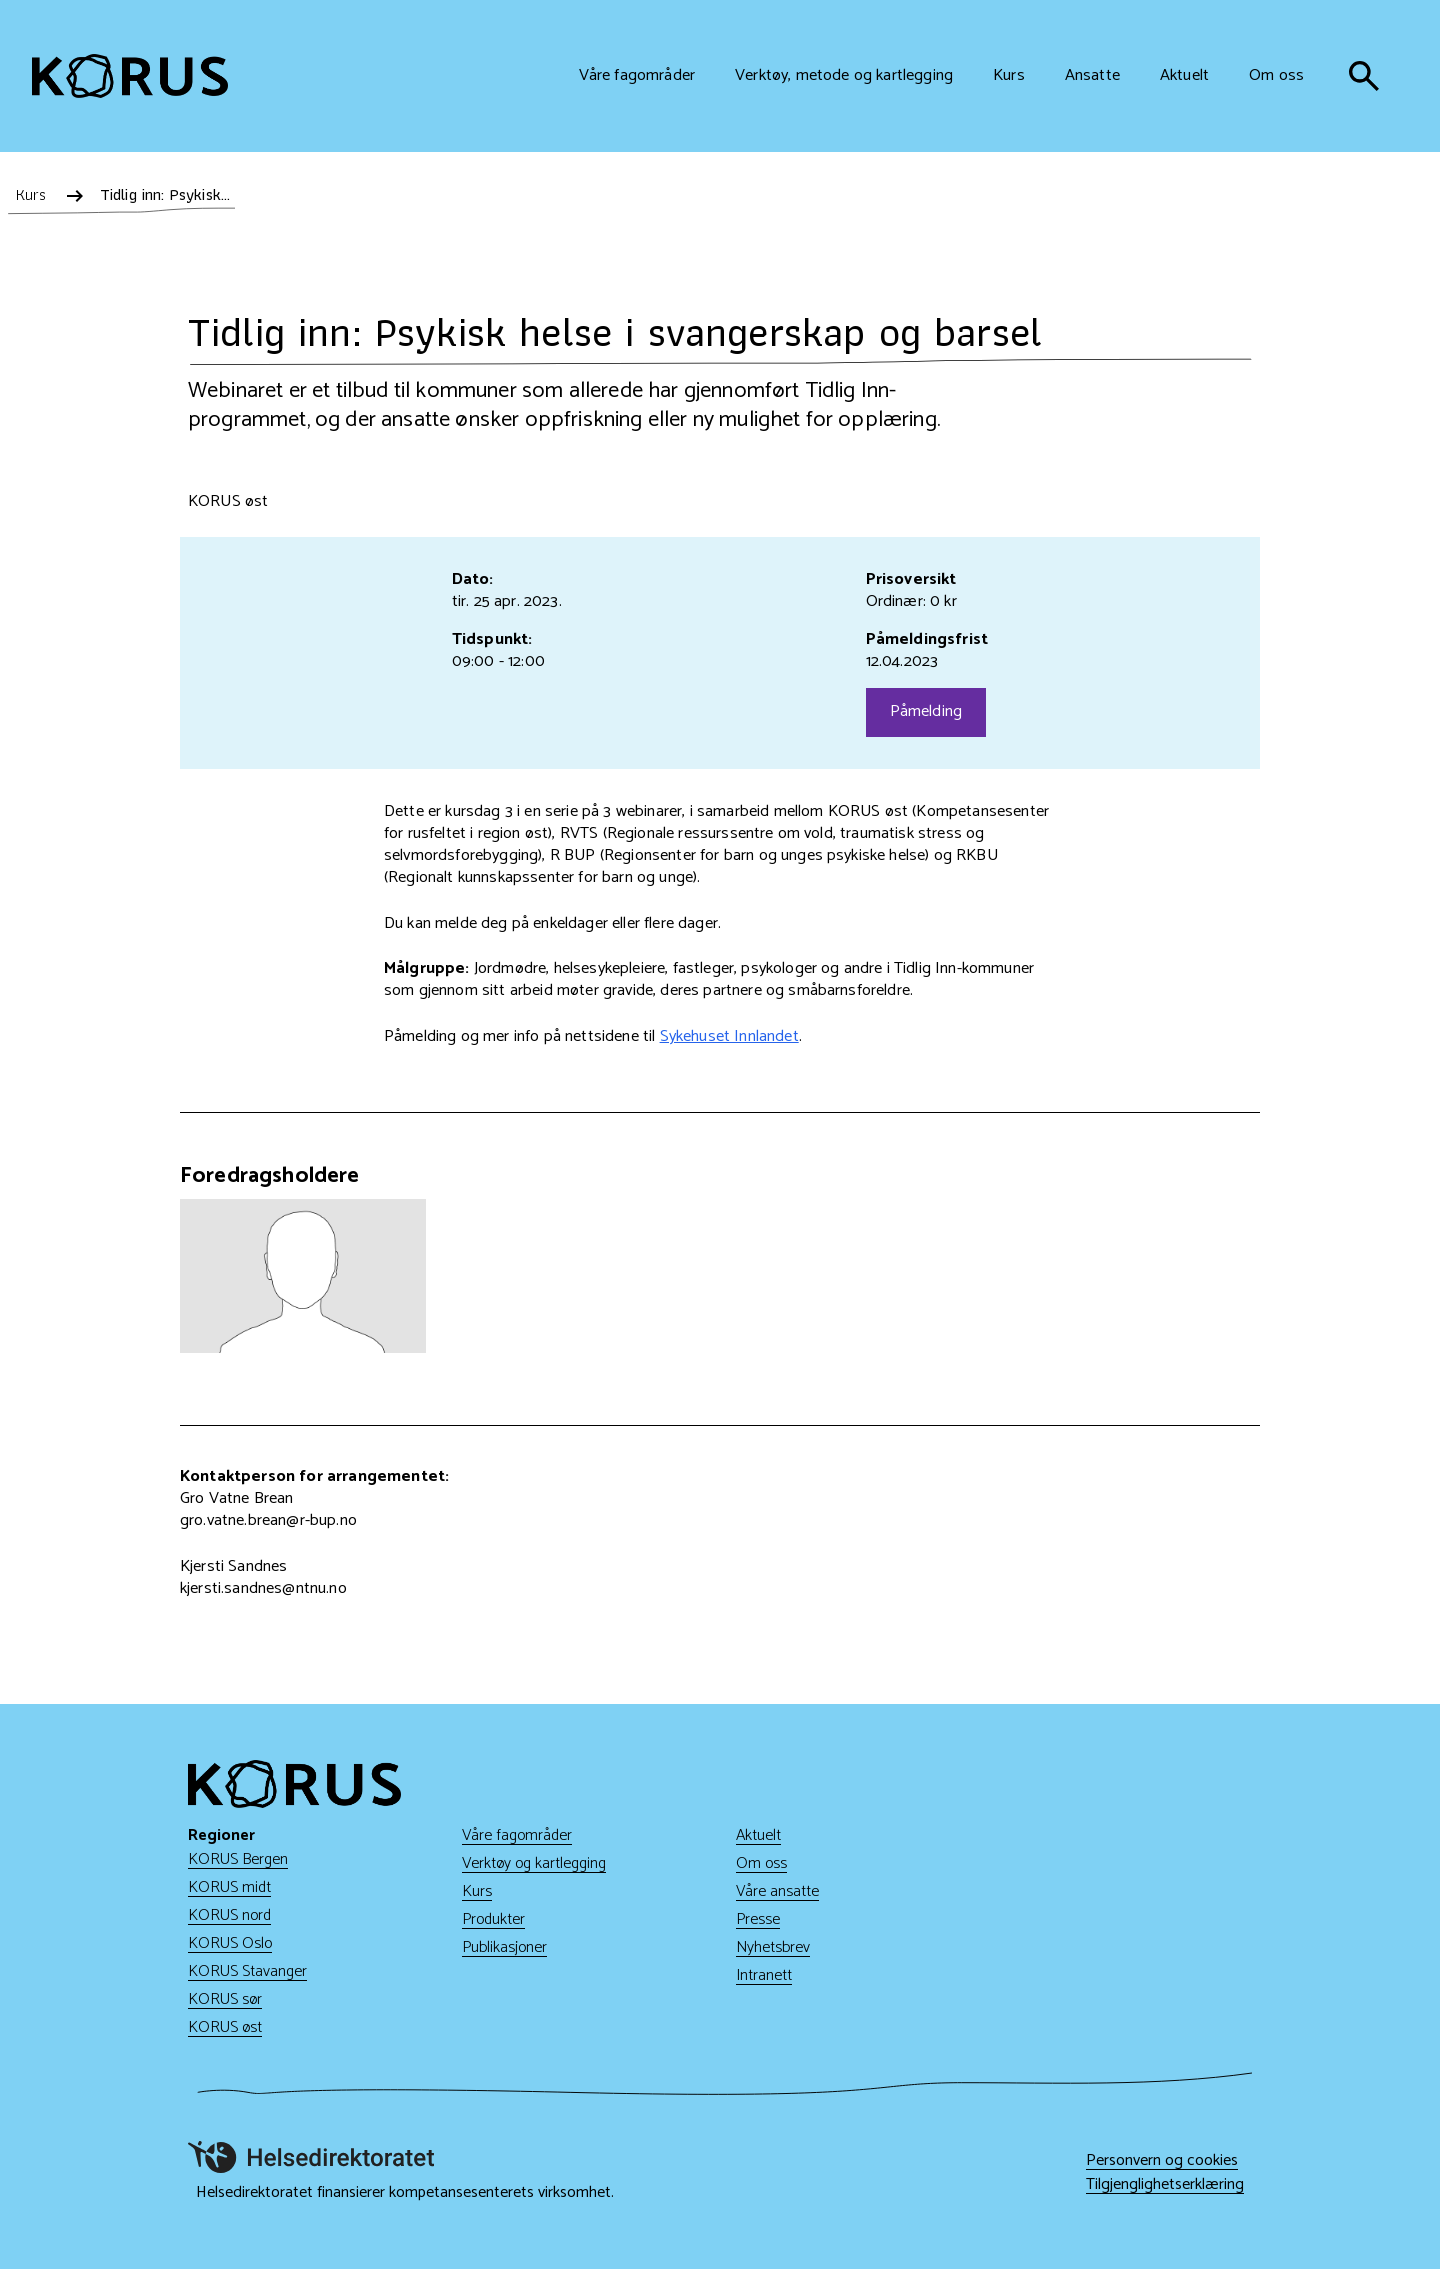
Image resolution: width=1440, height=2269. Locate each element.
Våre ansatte (777, 1891)
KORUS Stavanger (247, 1971)
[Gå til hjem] (130, 76)
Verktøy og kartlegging (534, 1863)
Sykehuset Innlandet (729, 1036)
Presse (758, 1919)
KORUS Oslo (230, 1943)
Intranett (764, 1975)
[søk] (1364, 76)
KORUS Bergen (238, 1859)
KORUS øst (225, 2027)
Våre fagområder (517, 1835)
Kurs (477, 1891)
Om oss (761, 1863)
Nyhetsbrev (773, 1947)
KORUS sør (225, 1999)
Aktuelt (758, 1835)
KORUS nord (229, 1915)
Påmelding (926, 711)
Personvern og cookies (1162, 2161)
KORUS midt (229, 1887)
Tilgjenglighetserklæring (1165, 2185)
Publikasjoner (504, 1947)
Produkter (493, 1919)
